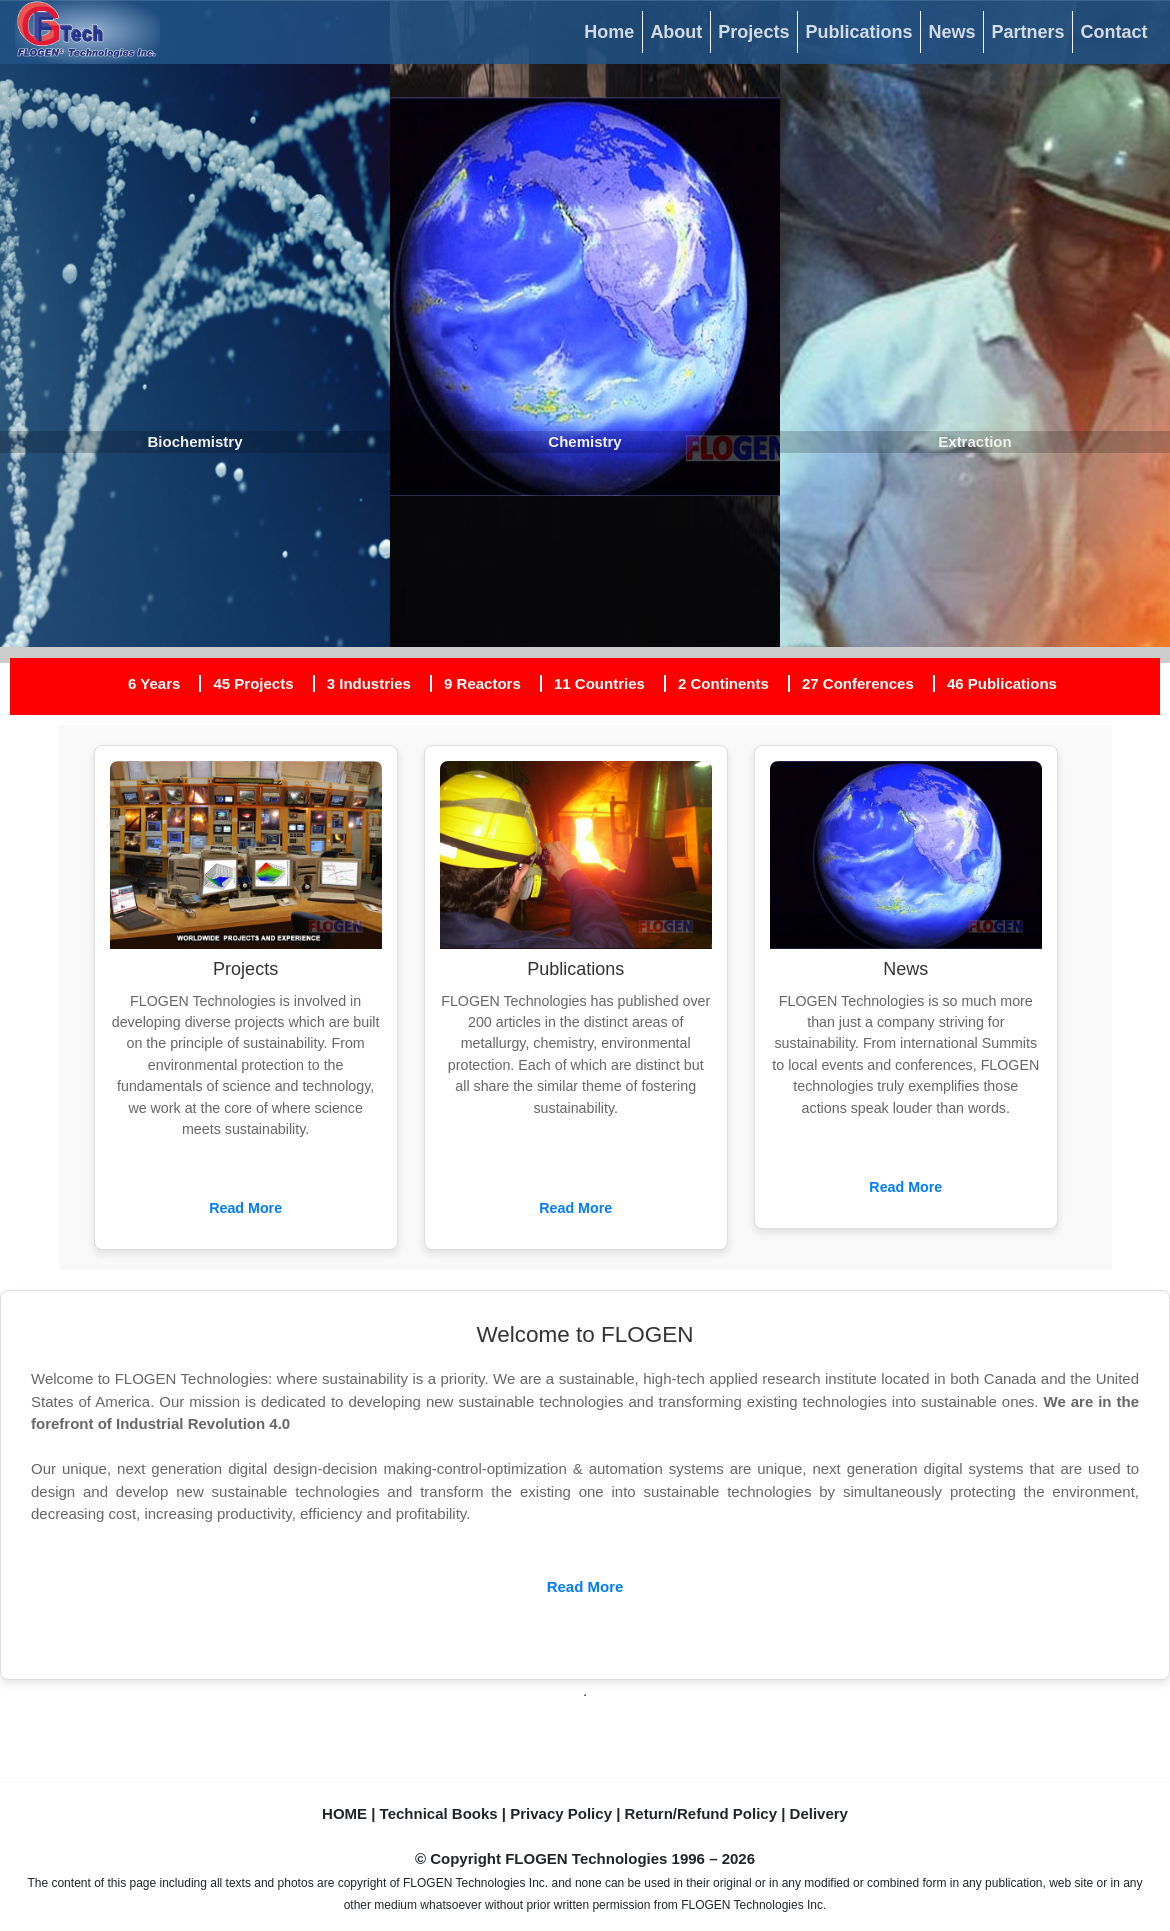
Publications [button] (858, 32)
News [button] (951, 32)
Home (609, 32)
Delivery (819, 1813)
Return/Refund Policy (701, 1813)
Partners (1027, 32)
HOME (344, 1813)
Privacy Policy (561, 1813)
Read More (245, 1208)
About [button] (676, 32)
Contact (1114, 32)
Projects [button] (753, 32)
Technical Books (439, 1813)
